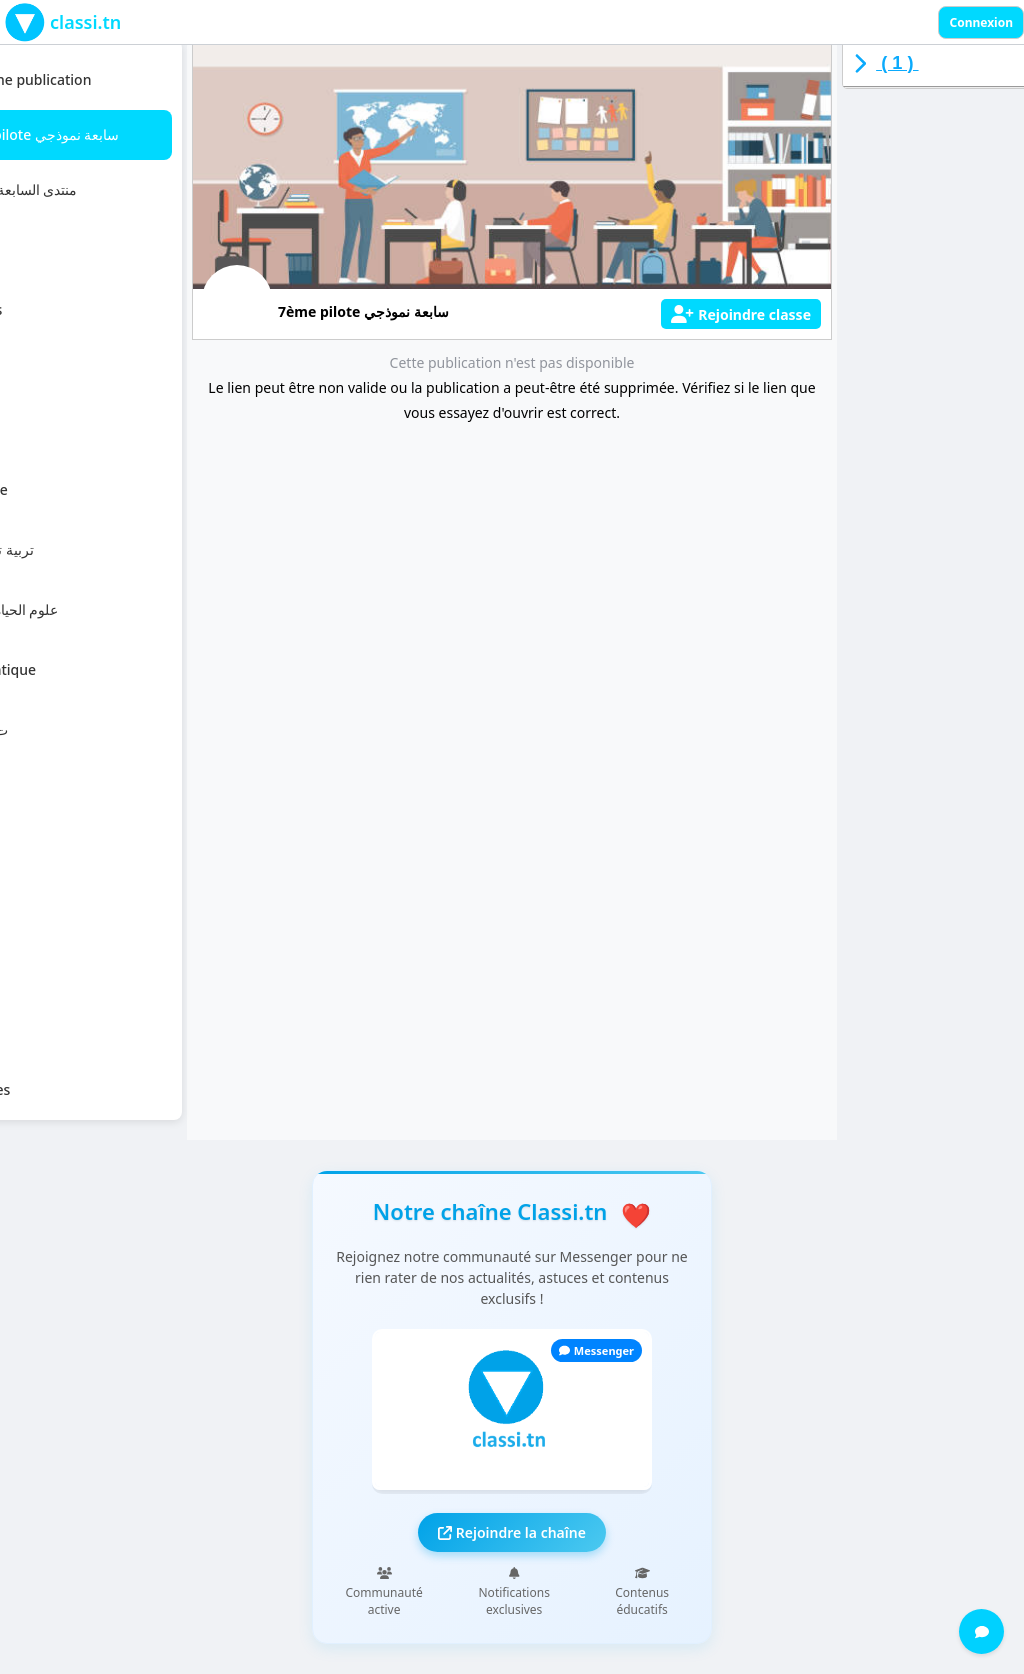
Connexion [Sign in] (981, 22)
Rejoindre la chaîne (512, 1532)
